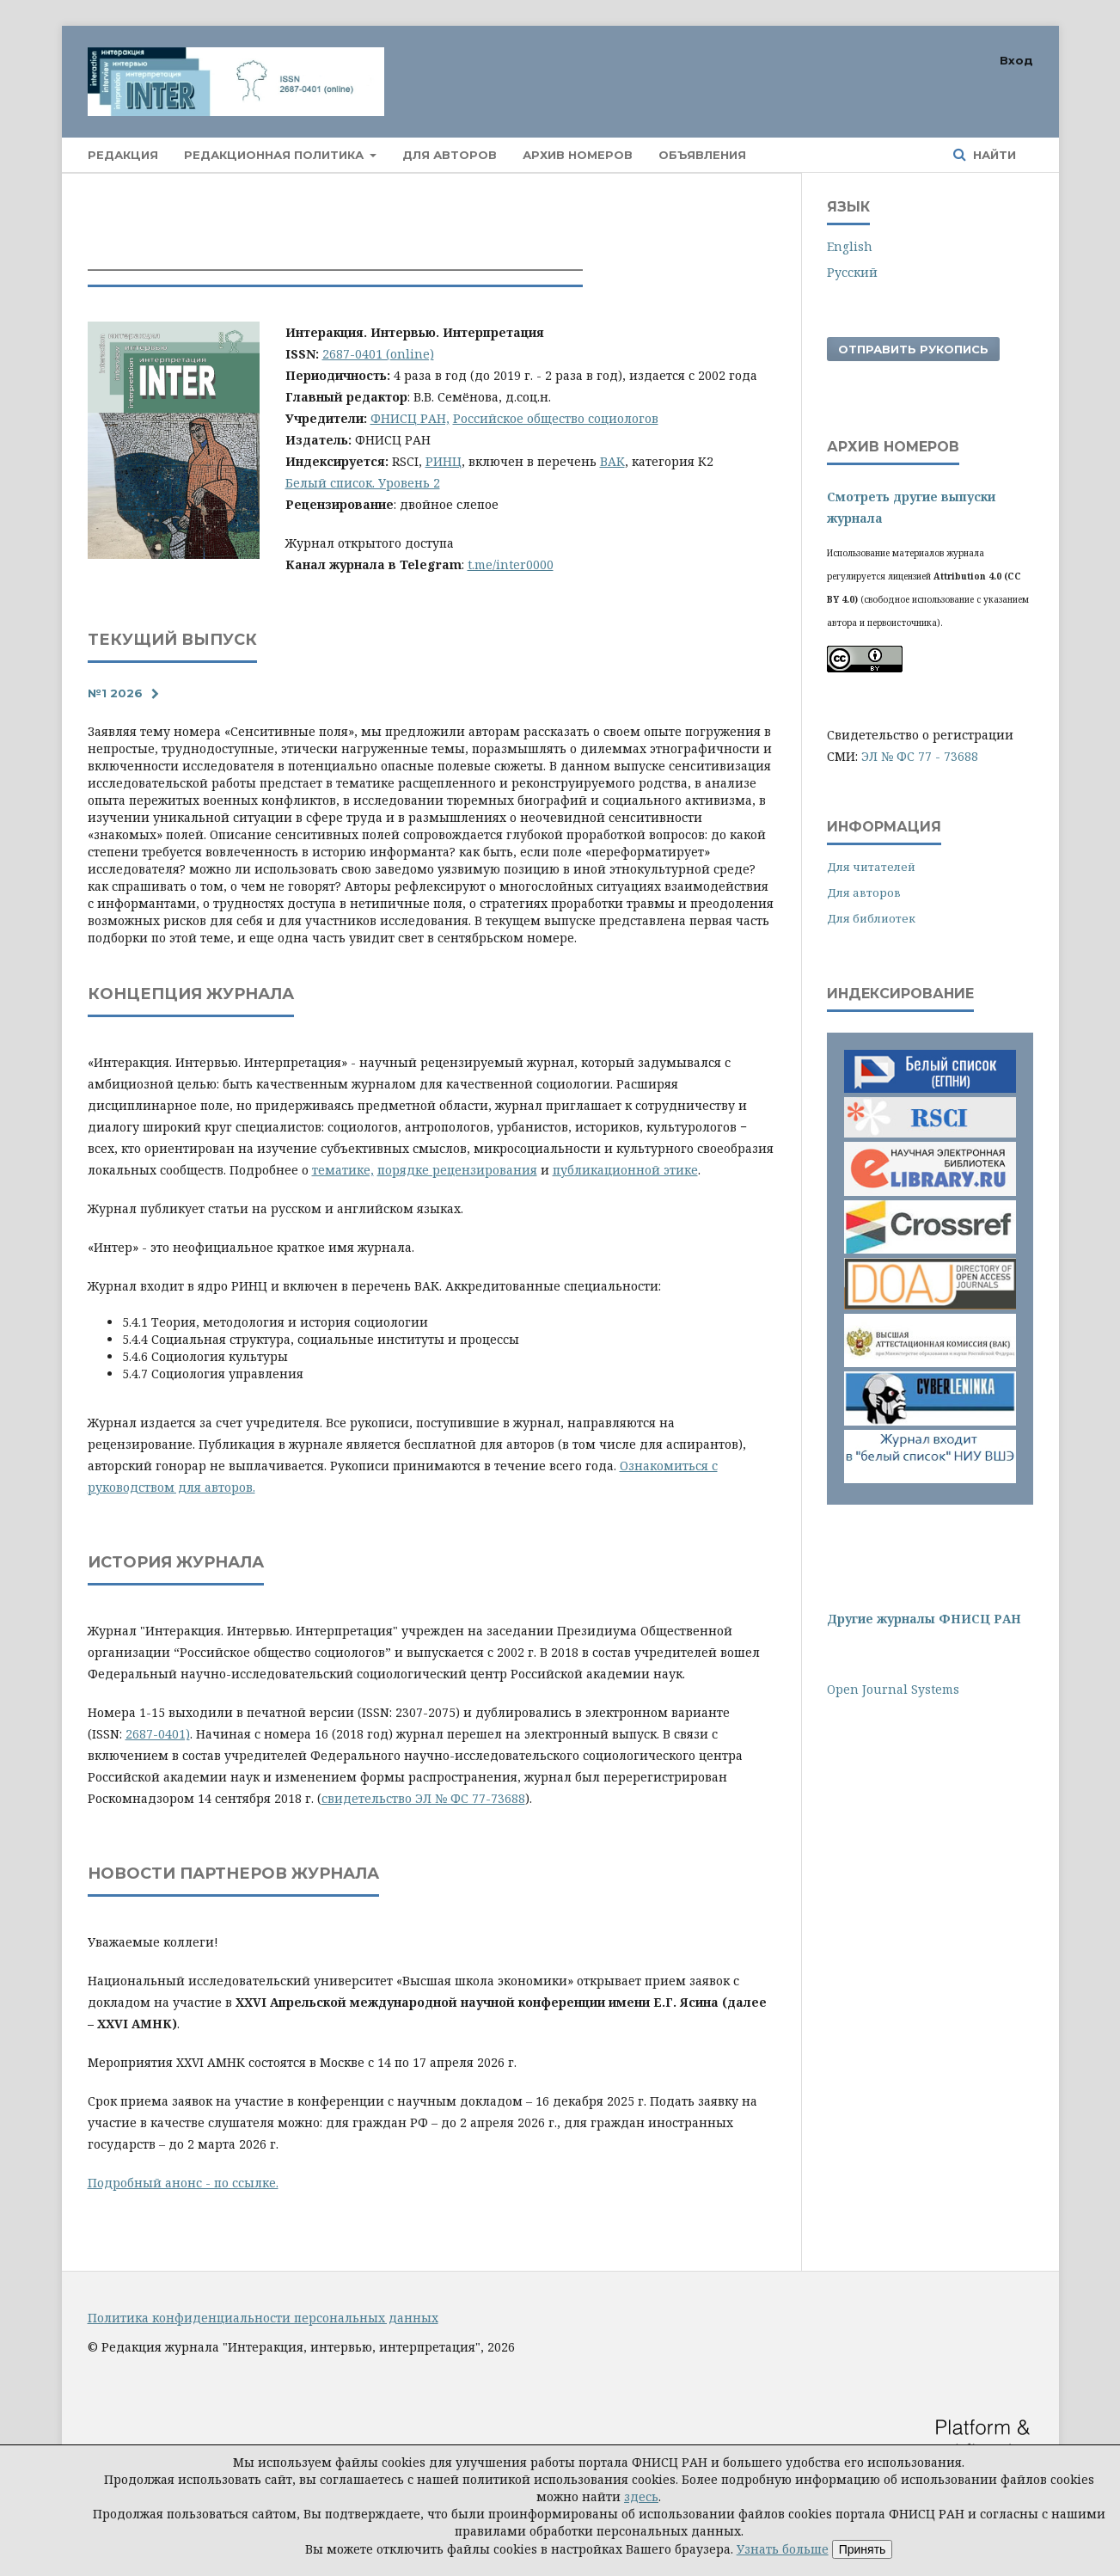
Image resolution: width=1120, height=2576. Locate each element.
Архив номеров (578, 155)
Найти (993, 155)
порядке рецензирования (457, 1170)
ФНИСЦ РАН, (410, 418)
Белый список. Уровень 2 (362, 483)
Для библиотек (871, 918)
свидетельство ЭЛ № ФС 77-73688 (423, 1798)
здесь (641, 2496)
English (849, 246)
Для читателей (871, 866)
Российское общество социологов (555, 418)
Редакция (123, 155)
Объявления (702, 155)
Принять (862, 2549)
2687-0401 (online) (378, 354)
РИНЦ (443, 461)
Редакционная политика (275, 155)
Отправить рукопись (913, 349)
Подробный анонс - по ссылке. (183, 2182)
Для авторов (449, 155)
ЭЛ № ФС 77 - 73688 (919, 756)
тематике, (343, 1170)
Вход (1016, 60)
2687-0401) (157, 1734)
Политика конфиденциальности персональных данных (263, 2317)
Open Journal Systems (893, 1689)
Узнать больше (783, 2549)
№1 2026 (115, 693)
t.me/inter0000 (511, 564)
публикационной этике (625, 1170)
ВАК (612, 461)
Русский (852, 272)
